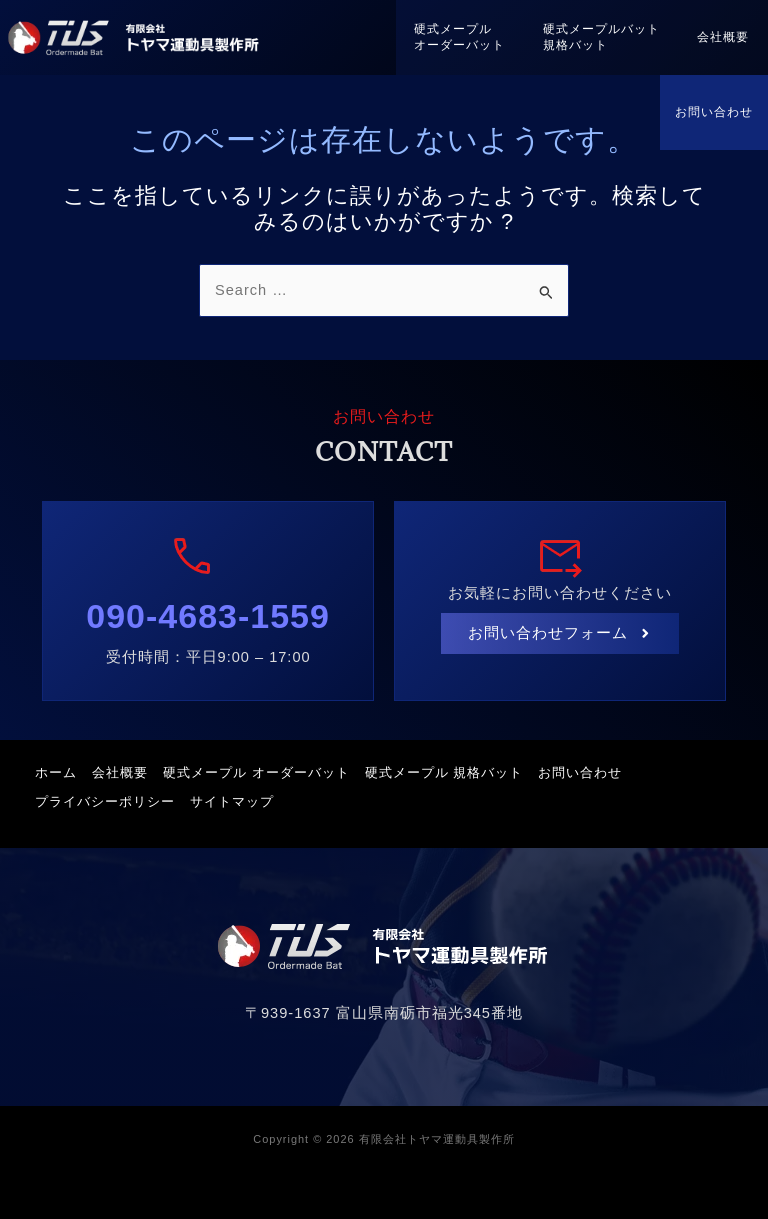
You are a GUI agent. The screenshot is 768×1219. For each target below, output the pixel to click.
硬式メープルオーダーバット (453, 37)
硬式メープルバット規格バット (597, 37)
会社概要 (722, 37)
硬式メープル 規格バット (464, 772)
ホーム (61, 772)
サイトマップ (242, 798)
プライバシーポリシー (110, 798)
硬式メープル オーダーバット (271, 772)
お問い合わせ (714, 112)
